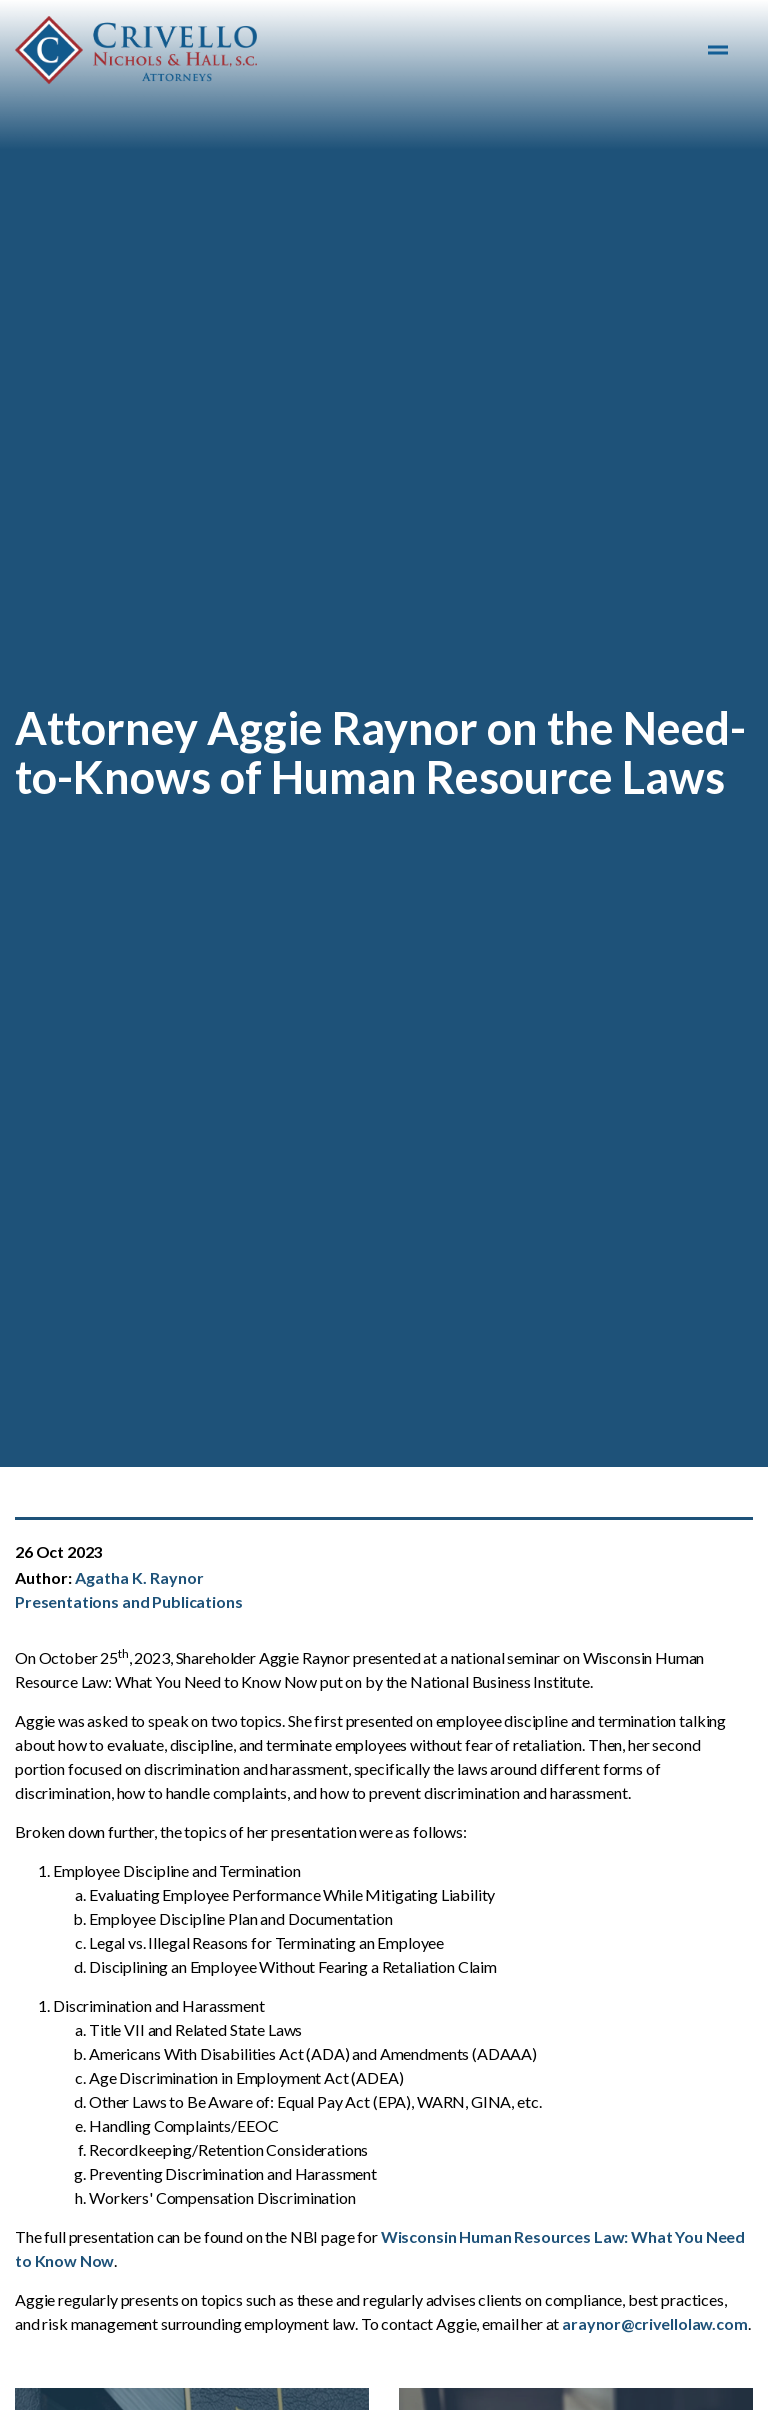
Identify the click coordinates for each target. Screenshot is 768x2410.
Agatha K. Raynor (139, 1577)
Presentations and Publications (129, 1601)
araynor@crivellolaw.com (655, 2323)
